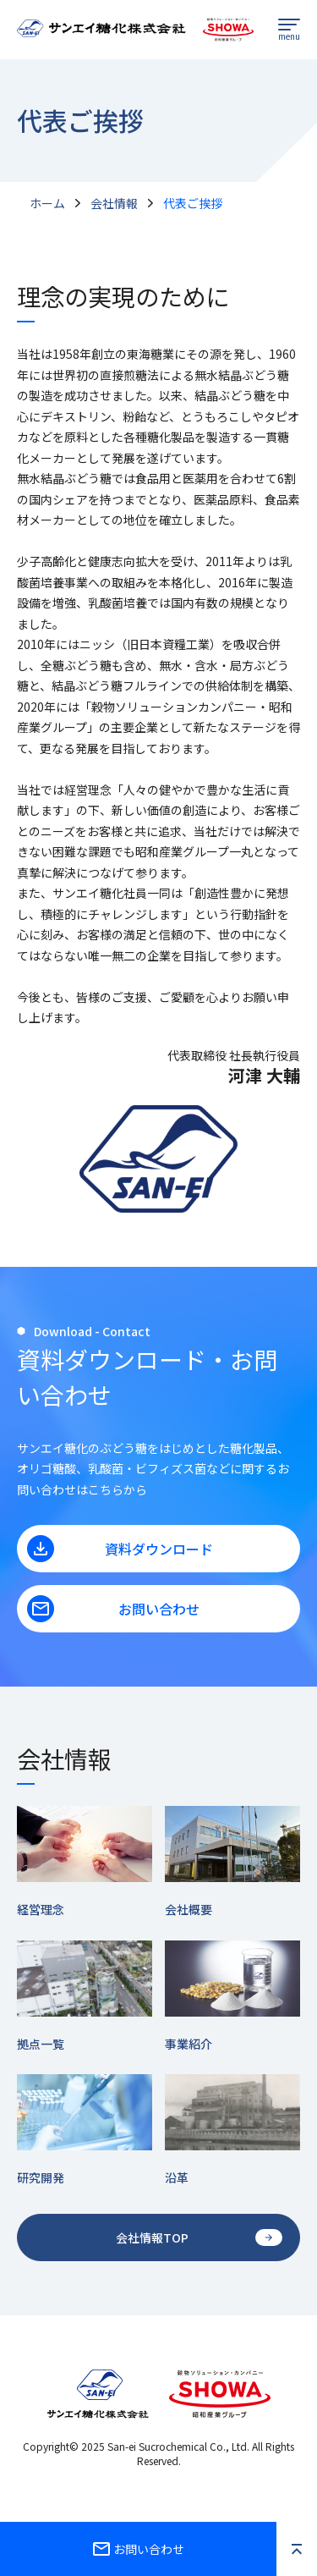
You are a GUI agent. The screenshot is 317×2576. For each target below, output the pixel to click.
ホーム (47, 203)
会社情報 (114, 203)
